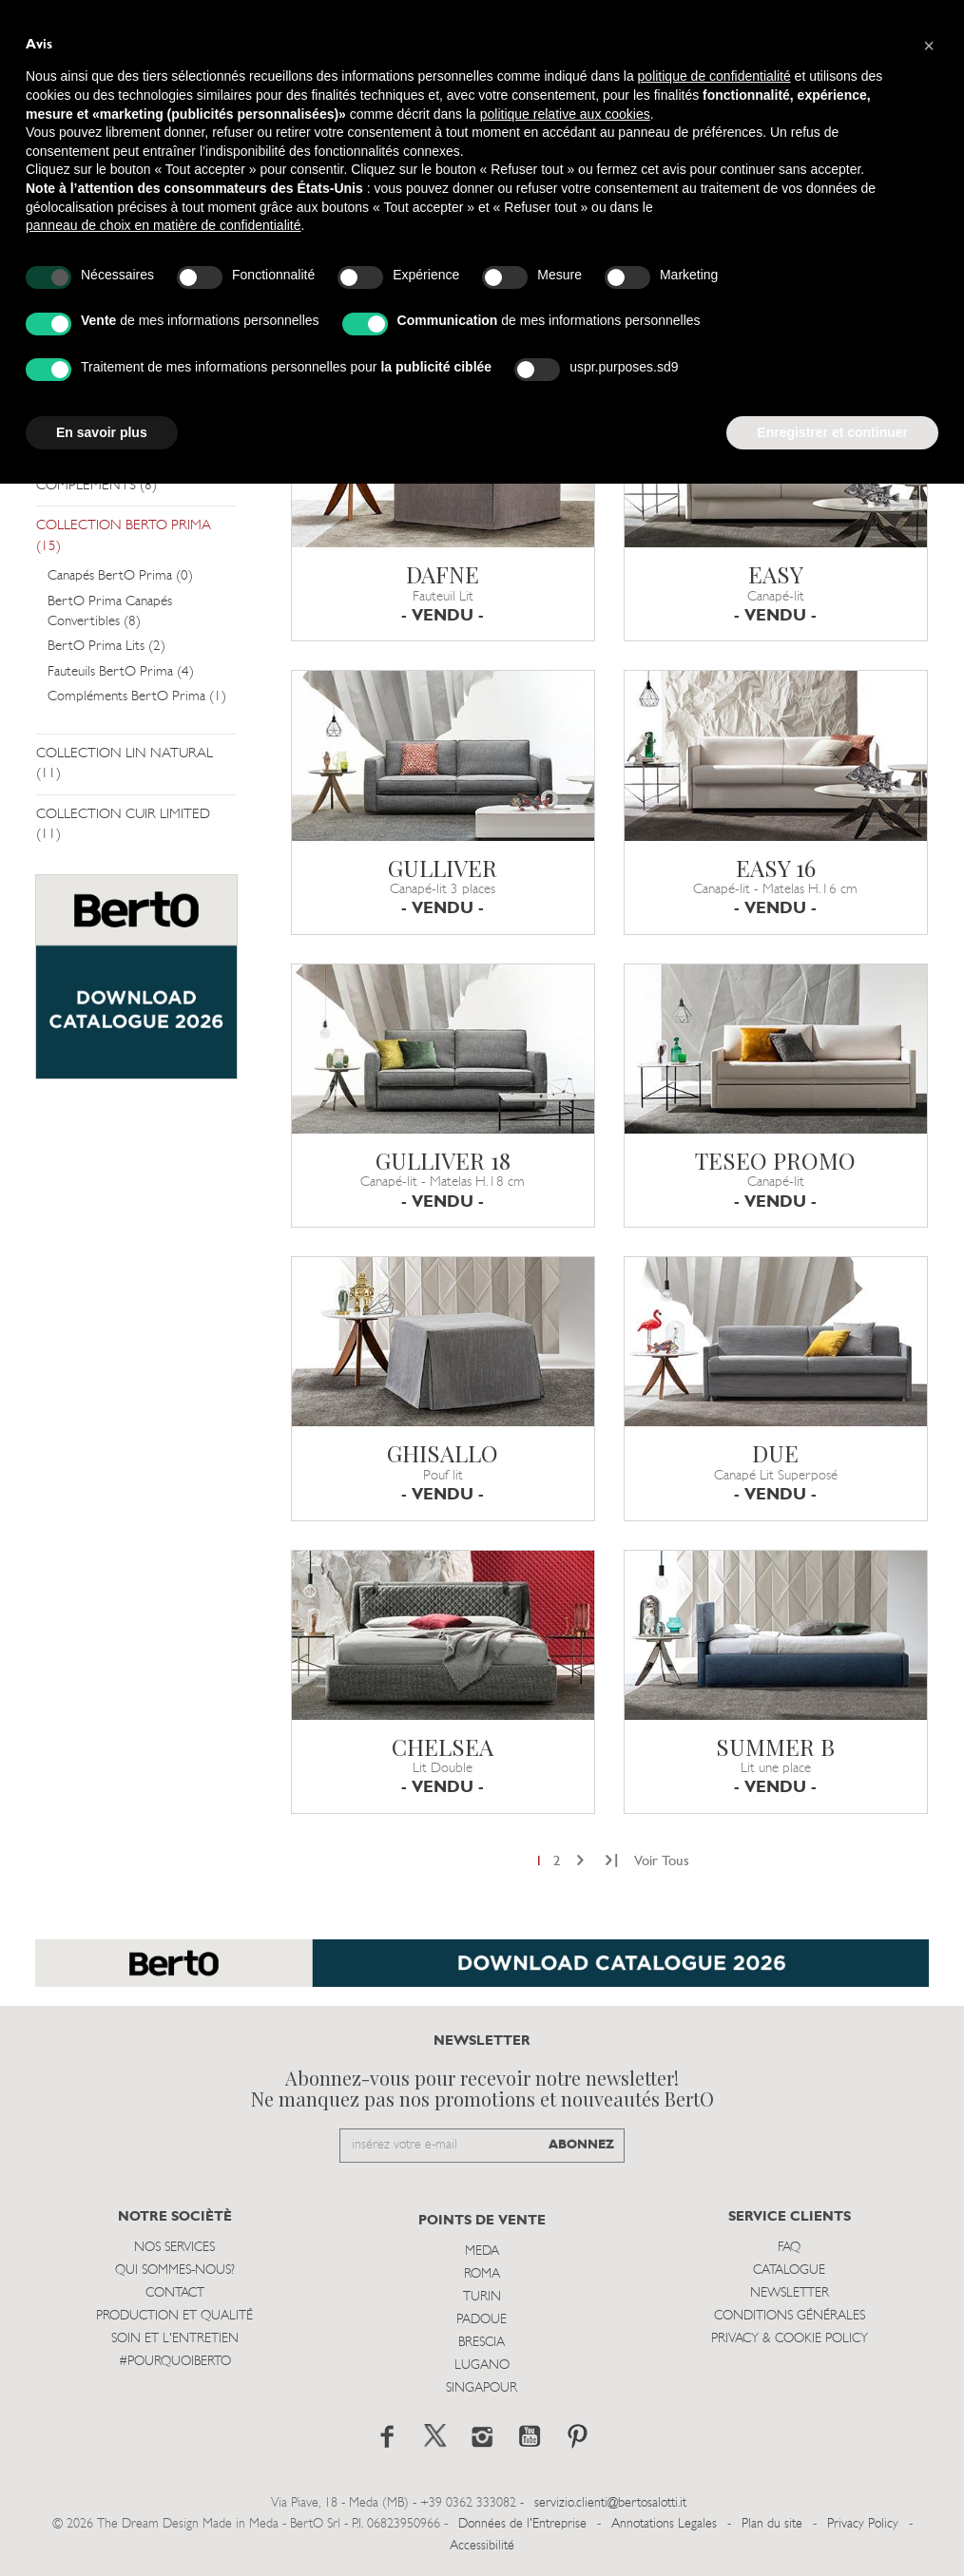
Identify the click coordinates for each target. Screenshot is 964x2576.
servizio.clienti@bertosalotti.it (610, 2503)
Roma (482, 2274)
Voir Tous (661, 1862)
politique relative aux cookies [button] (565, 114)
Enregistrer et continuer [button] (832, 432)
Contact (174, 2293)
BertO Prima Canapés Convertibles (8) (110, 612)
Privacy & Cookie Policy (789, 2339)
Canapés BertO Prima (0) (120, 576)
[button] (929, 45)
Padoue (481, 2320)
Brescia (481, 2343)
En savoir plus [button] (101, 432)
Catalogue (789, 2270)
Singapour (481, 2388)
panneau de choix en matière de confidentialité (163, 225)
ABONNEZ (581, 2145)
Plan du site (772, 2524)
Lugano (482, 2365)
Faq (789, 2248)
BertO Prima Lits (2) (106, 646)
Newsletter (789, 2293)
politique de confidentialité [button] (714, 76)
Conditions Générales (789, 2316)
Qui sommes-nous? (175, 2270)
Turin (482, 2297)
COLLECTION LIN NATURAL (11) (124, 764)
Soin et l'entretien (175, 2339)
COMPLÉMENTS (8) (96, 486)
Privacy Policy (862, 2524)
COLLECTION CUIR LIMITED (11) (123, 825)
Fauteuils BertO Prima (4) (121, 672)
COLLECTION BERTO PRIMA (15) (123, 536)
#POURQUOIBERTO (175, 2362)
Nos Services (174, 2248)
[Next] (580, 1862)
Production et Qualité (174, 2316)
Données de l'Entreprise (522, 2524)
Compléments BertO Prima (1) (137, 697)
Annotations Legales (664, 2524)
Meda (482, 2251)
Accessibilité (482, 2546)
